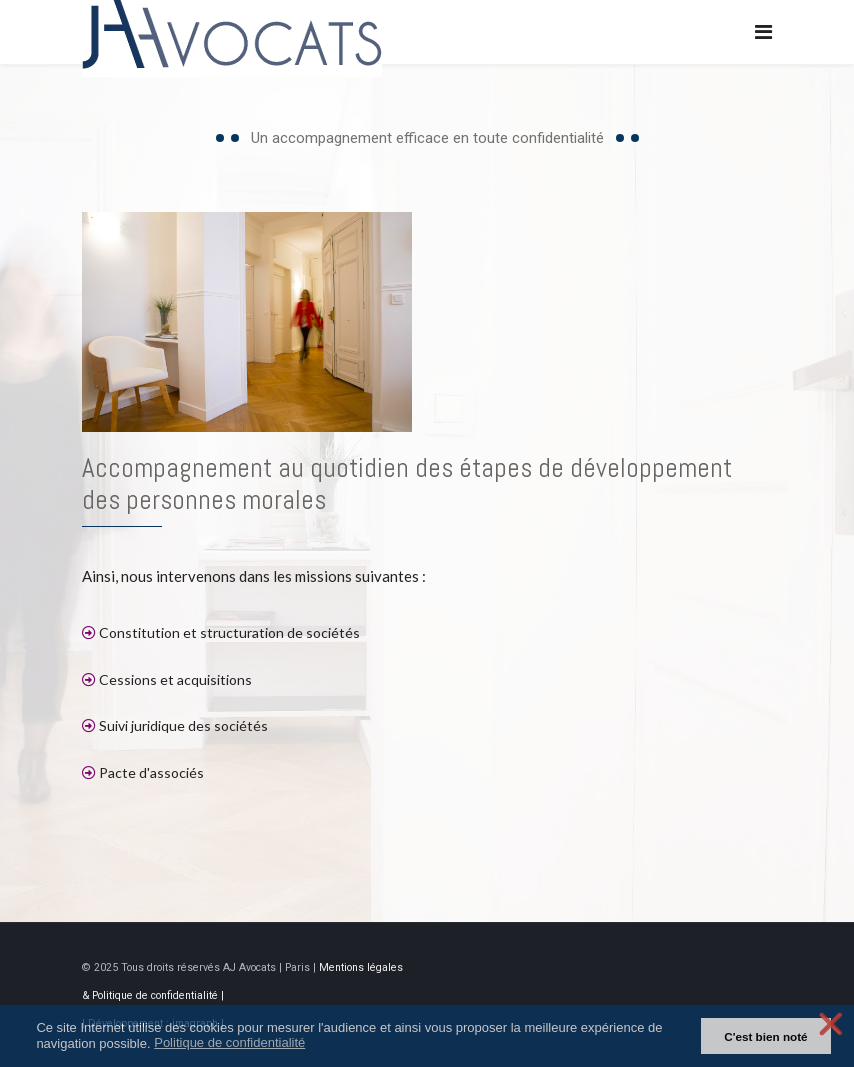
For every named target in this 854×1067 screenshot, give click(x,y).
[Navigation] (763, 32)
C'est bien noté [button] (765, 1036)
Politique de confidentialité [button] (229, 1042)
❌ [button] (831, 1024)
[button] (317, 1044)
